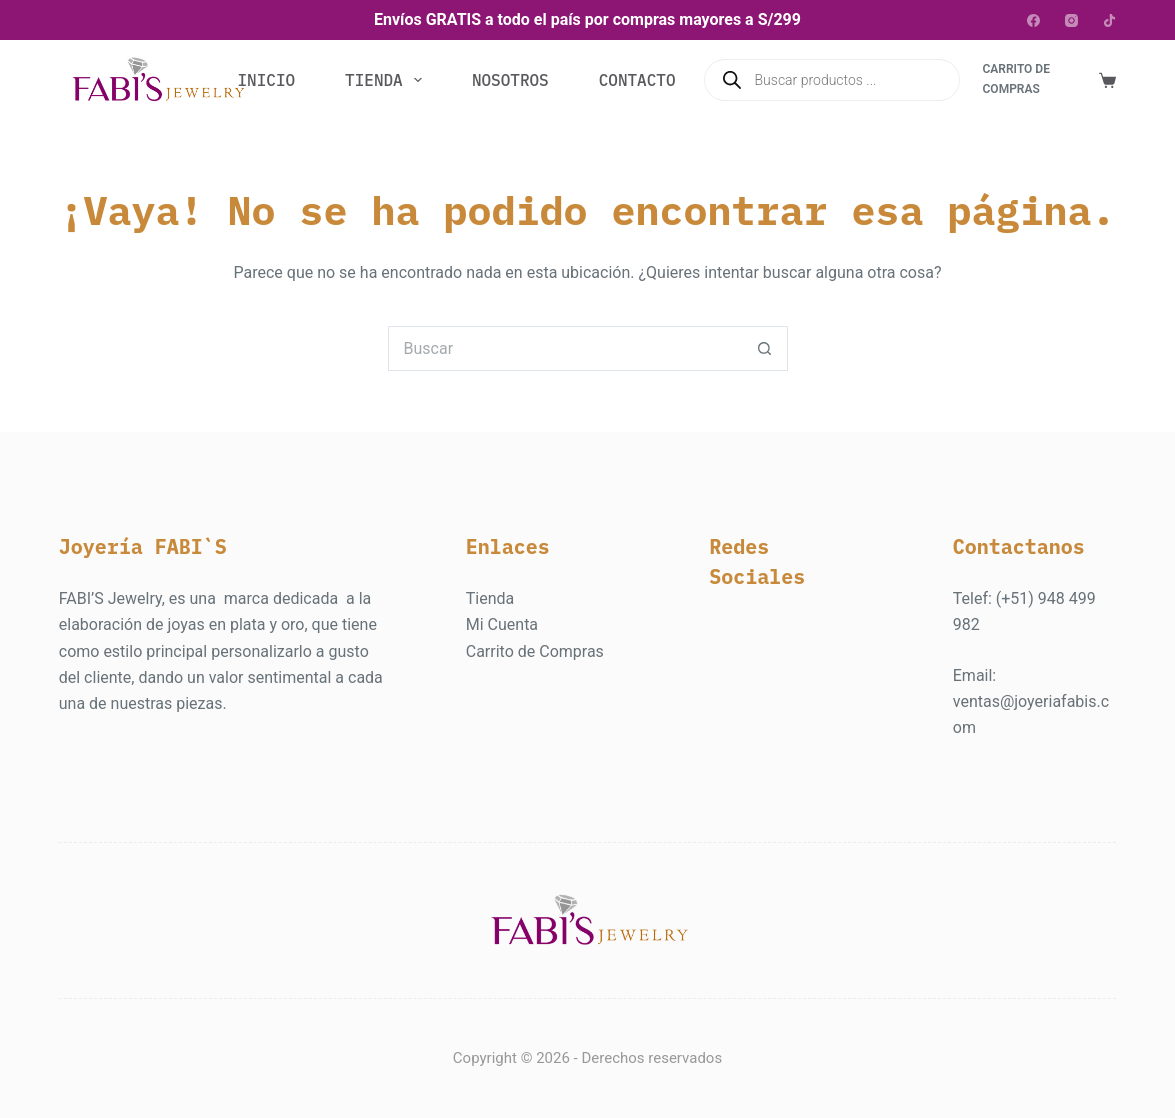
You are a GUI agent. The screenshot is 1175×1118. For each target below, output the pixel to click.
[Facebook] (1033, 20)
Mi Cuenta (502, 624)
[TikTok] (1109, 20)
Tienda (387, 80)
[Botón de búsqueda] (765, 348)
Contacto (637, 80)
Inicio (266, 80)
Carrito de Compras (535, 651)
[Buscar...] (565, 348)
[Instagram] (1071, 20)
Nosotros (510, 80)
